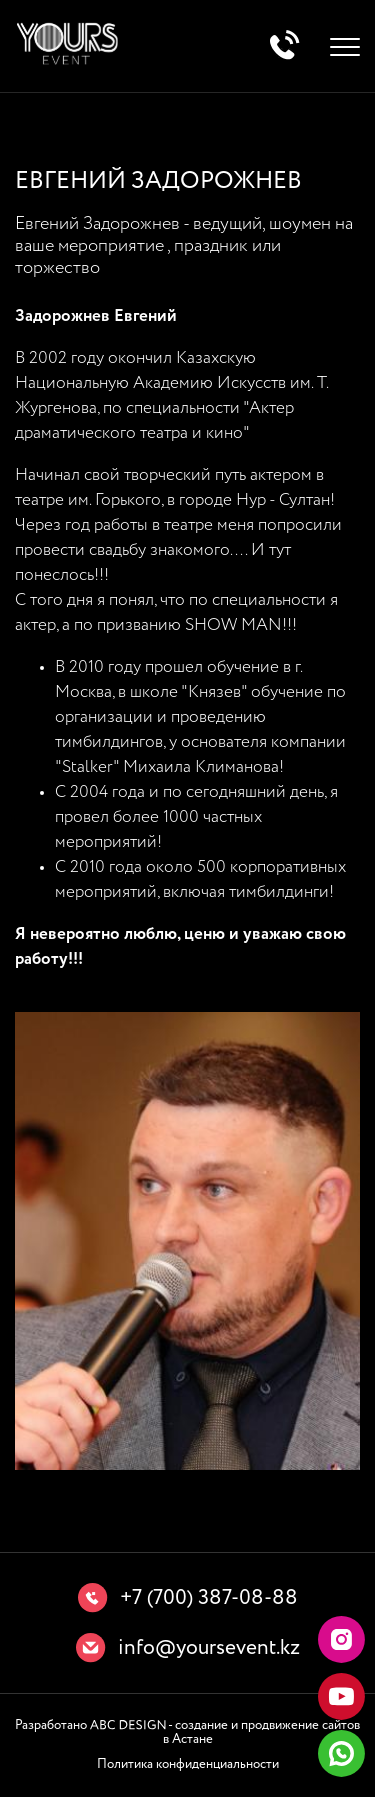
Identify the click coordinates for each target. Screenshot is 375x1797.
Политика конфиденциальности (188, 1764)
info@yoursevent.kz (209, 1648)
